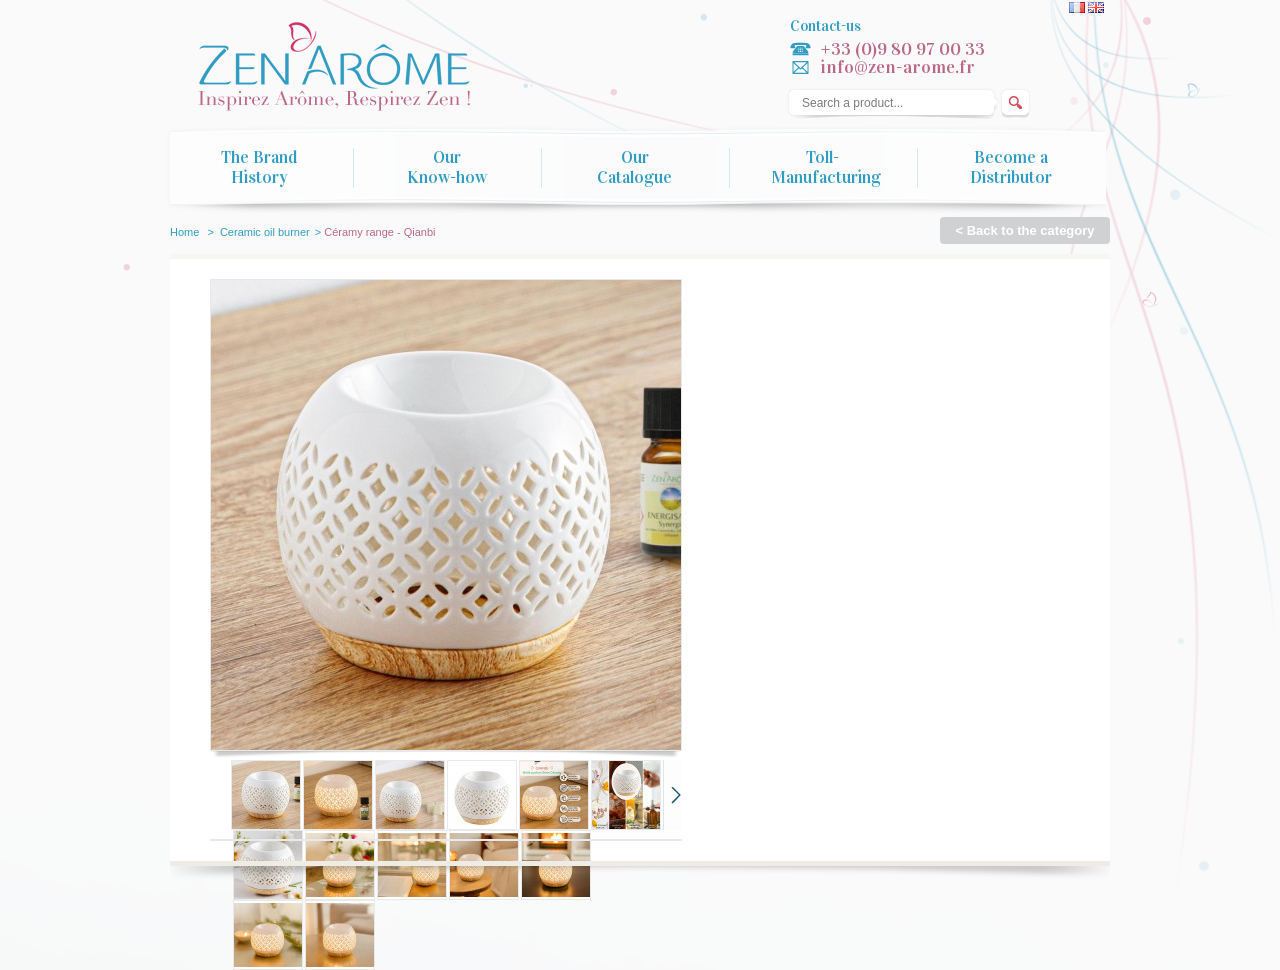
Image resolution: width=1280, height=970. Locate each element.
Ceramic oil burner (265, 232)
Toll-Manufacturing (826, 168)
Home (184, 232)
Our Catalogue (634, 168)
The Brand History (259, 168)
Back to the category (1031, 230)
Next (672, 795)
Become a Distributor (1011, 168)
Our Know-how (447, 168)
